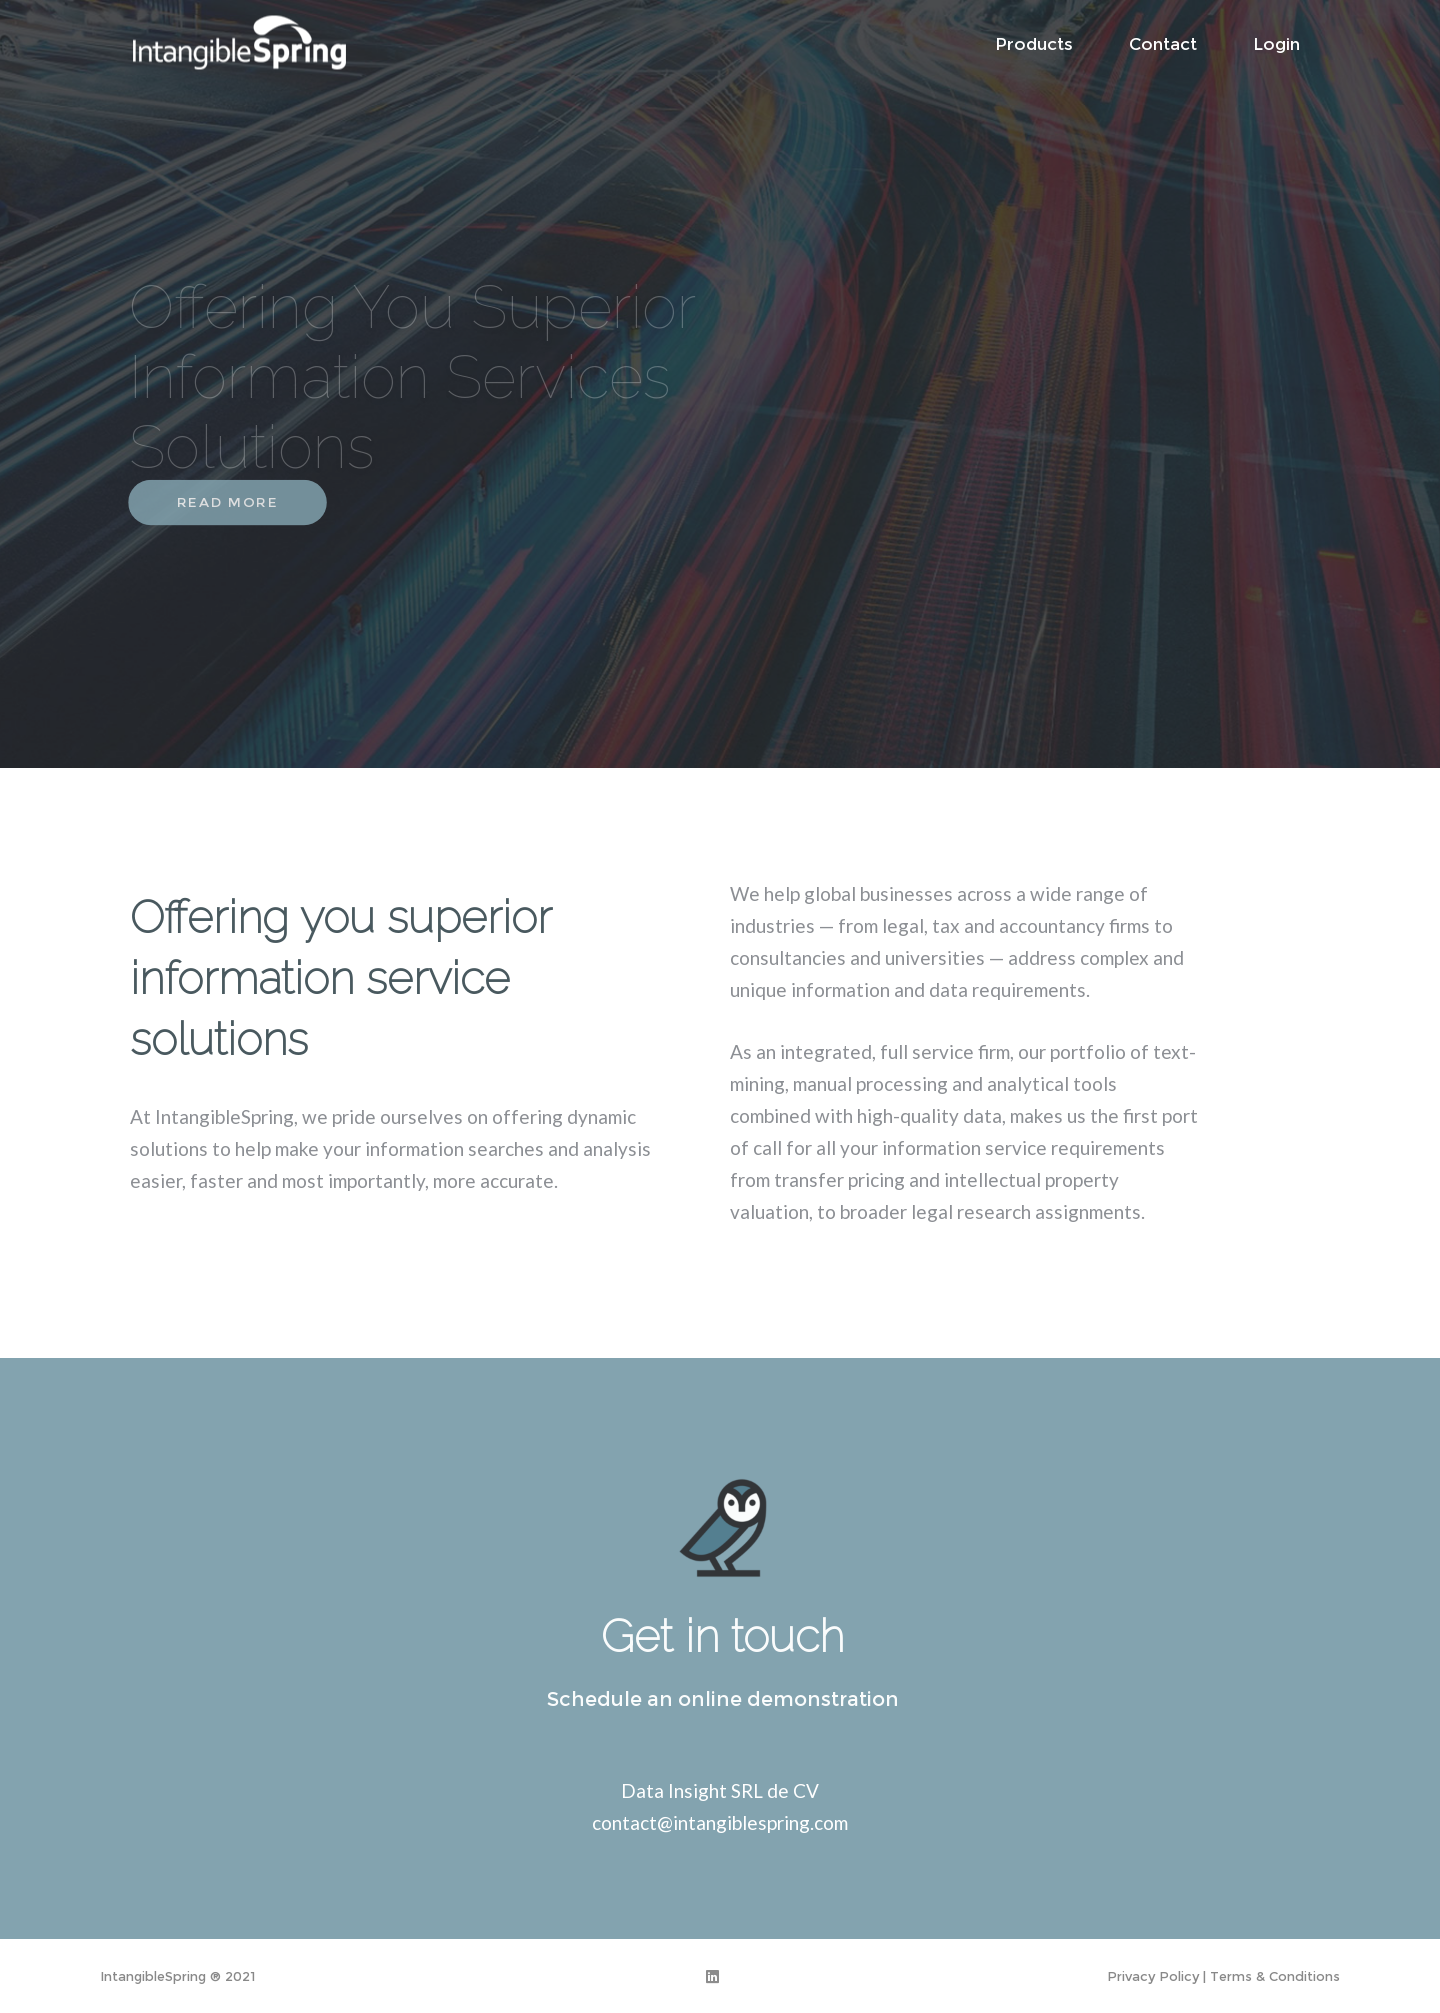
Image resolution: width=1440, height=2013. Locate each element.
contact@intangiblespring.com (720, 1822)
